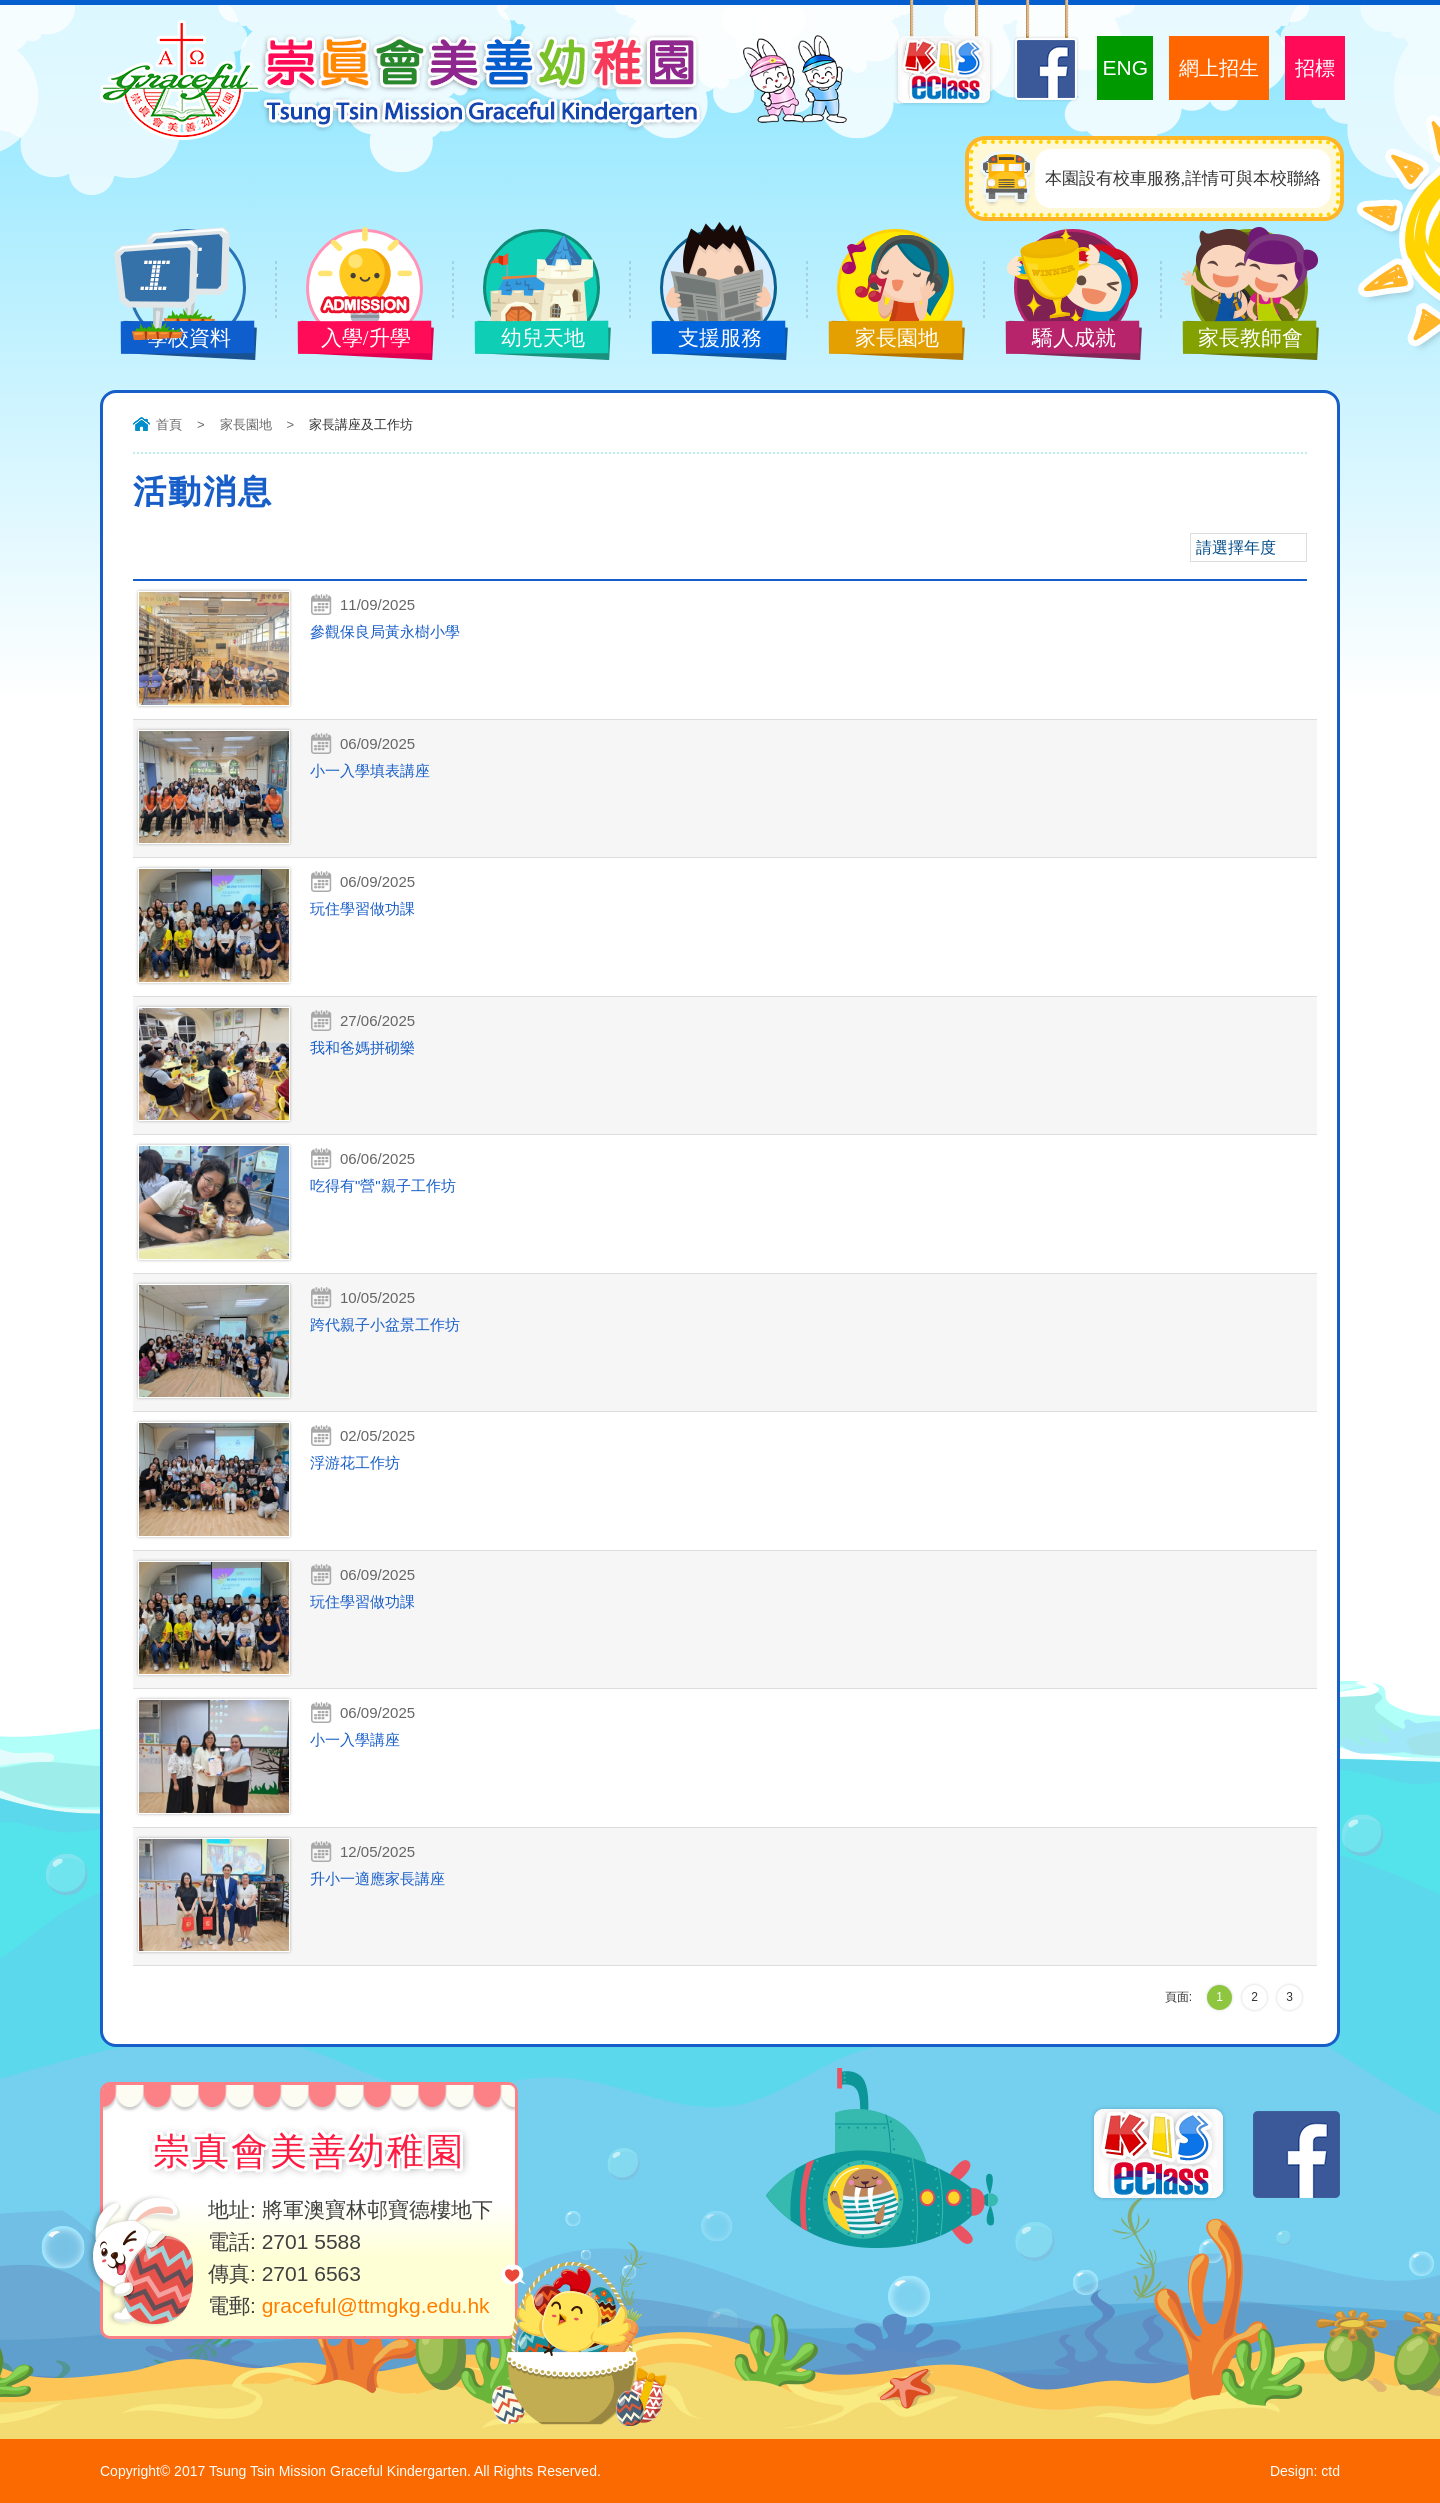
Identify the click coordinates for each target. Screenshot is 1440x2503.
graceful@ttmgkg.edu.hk (376, 2305)
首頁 (169, 424)
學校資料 (173, 340)
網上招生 (1219, 68)
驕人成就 (1058, 340)
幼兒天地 (527, 340)
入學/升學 (350, 340)
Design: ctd (1305, 2471)
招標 (1315, 68)
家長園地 (881, 340)
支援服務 (704, 340)
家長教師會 (1235, 340)
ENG (1125, 67)
